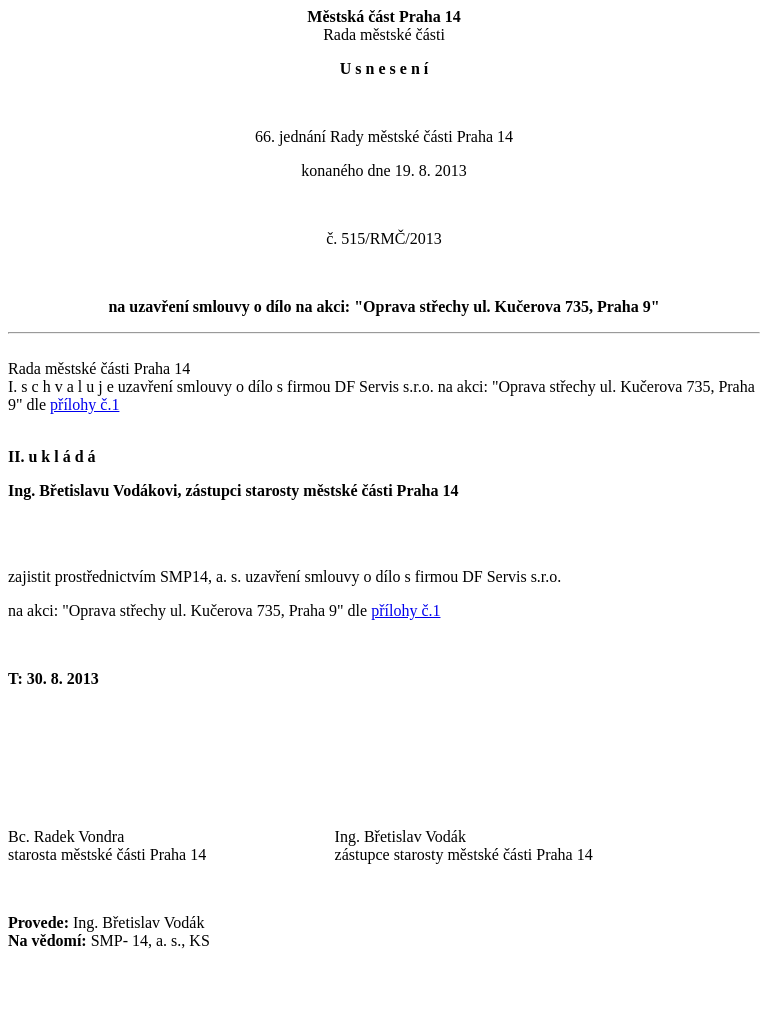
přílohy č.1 (84, 404)
